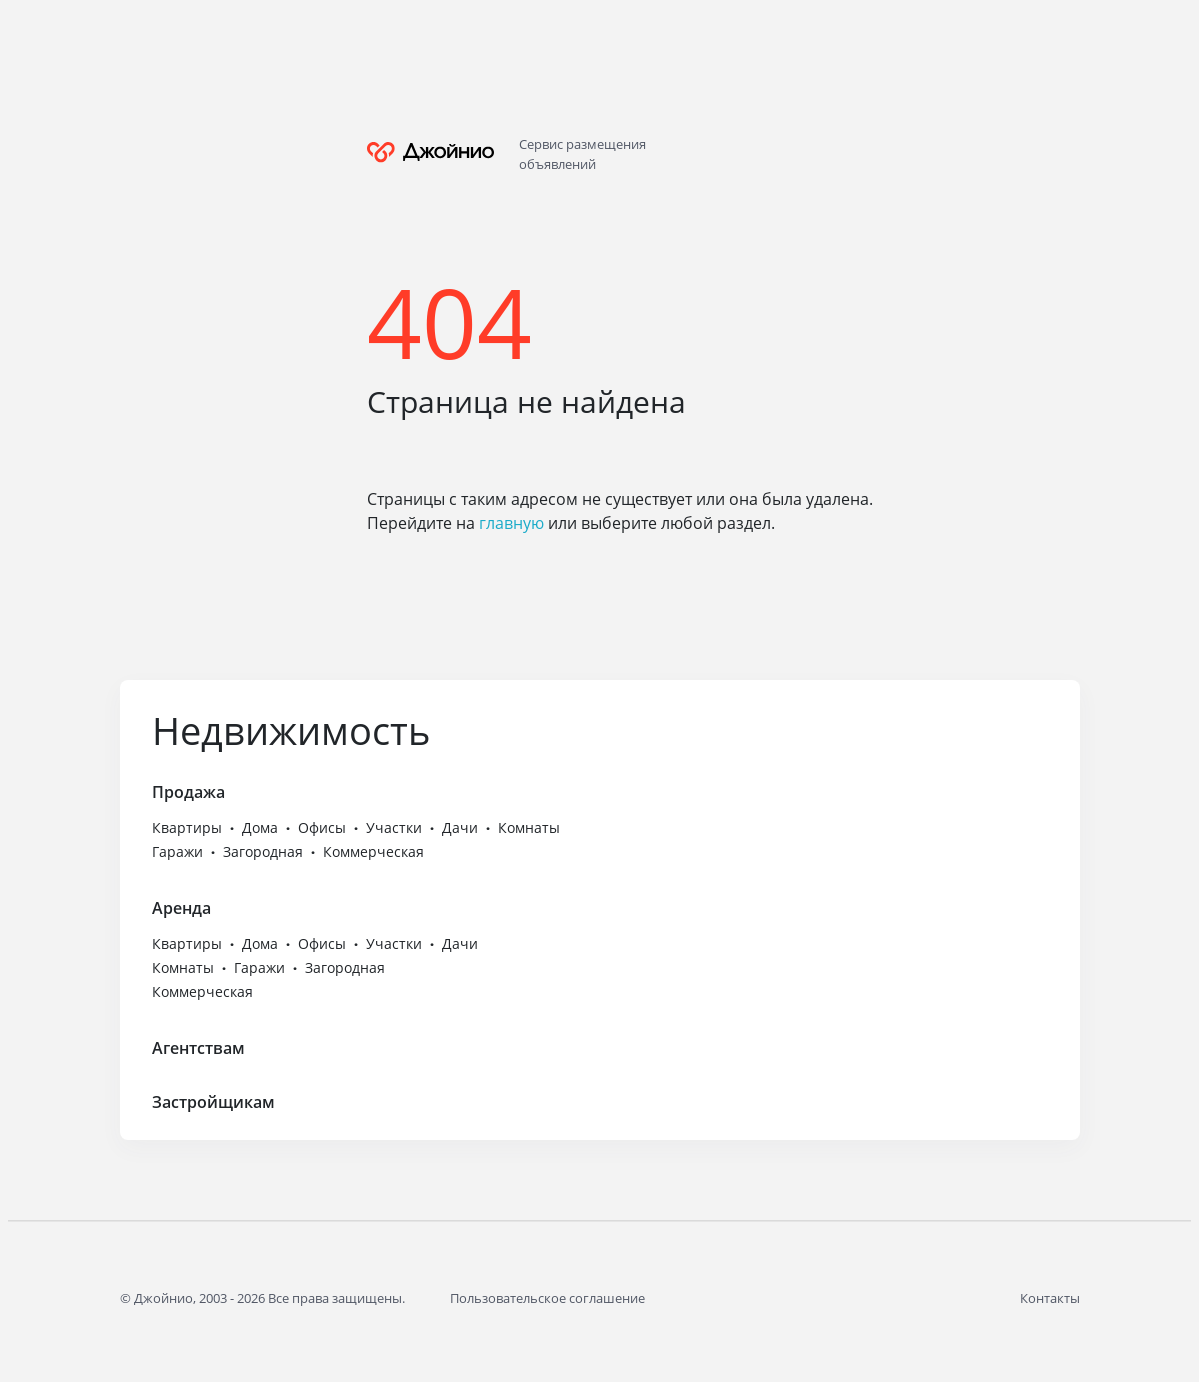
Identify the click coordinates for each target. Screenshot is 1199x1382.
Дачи (460, 827)
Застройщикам (213, 1102)
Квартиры (187, 827)
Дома (260, 827)
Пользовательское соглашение (547, 1298)
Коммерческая (373, 851)
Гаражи (177, 851)
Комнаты (529, 827)
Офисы (322, 827)
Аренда (181, 908)
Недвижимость (291, 730)
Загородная (263, 851)
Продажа (188, 792)
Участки (394, 827)
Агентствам (198, 1048)
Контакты (1050, 1298)
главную (511, 523)
